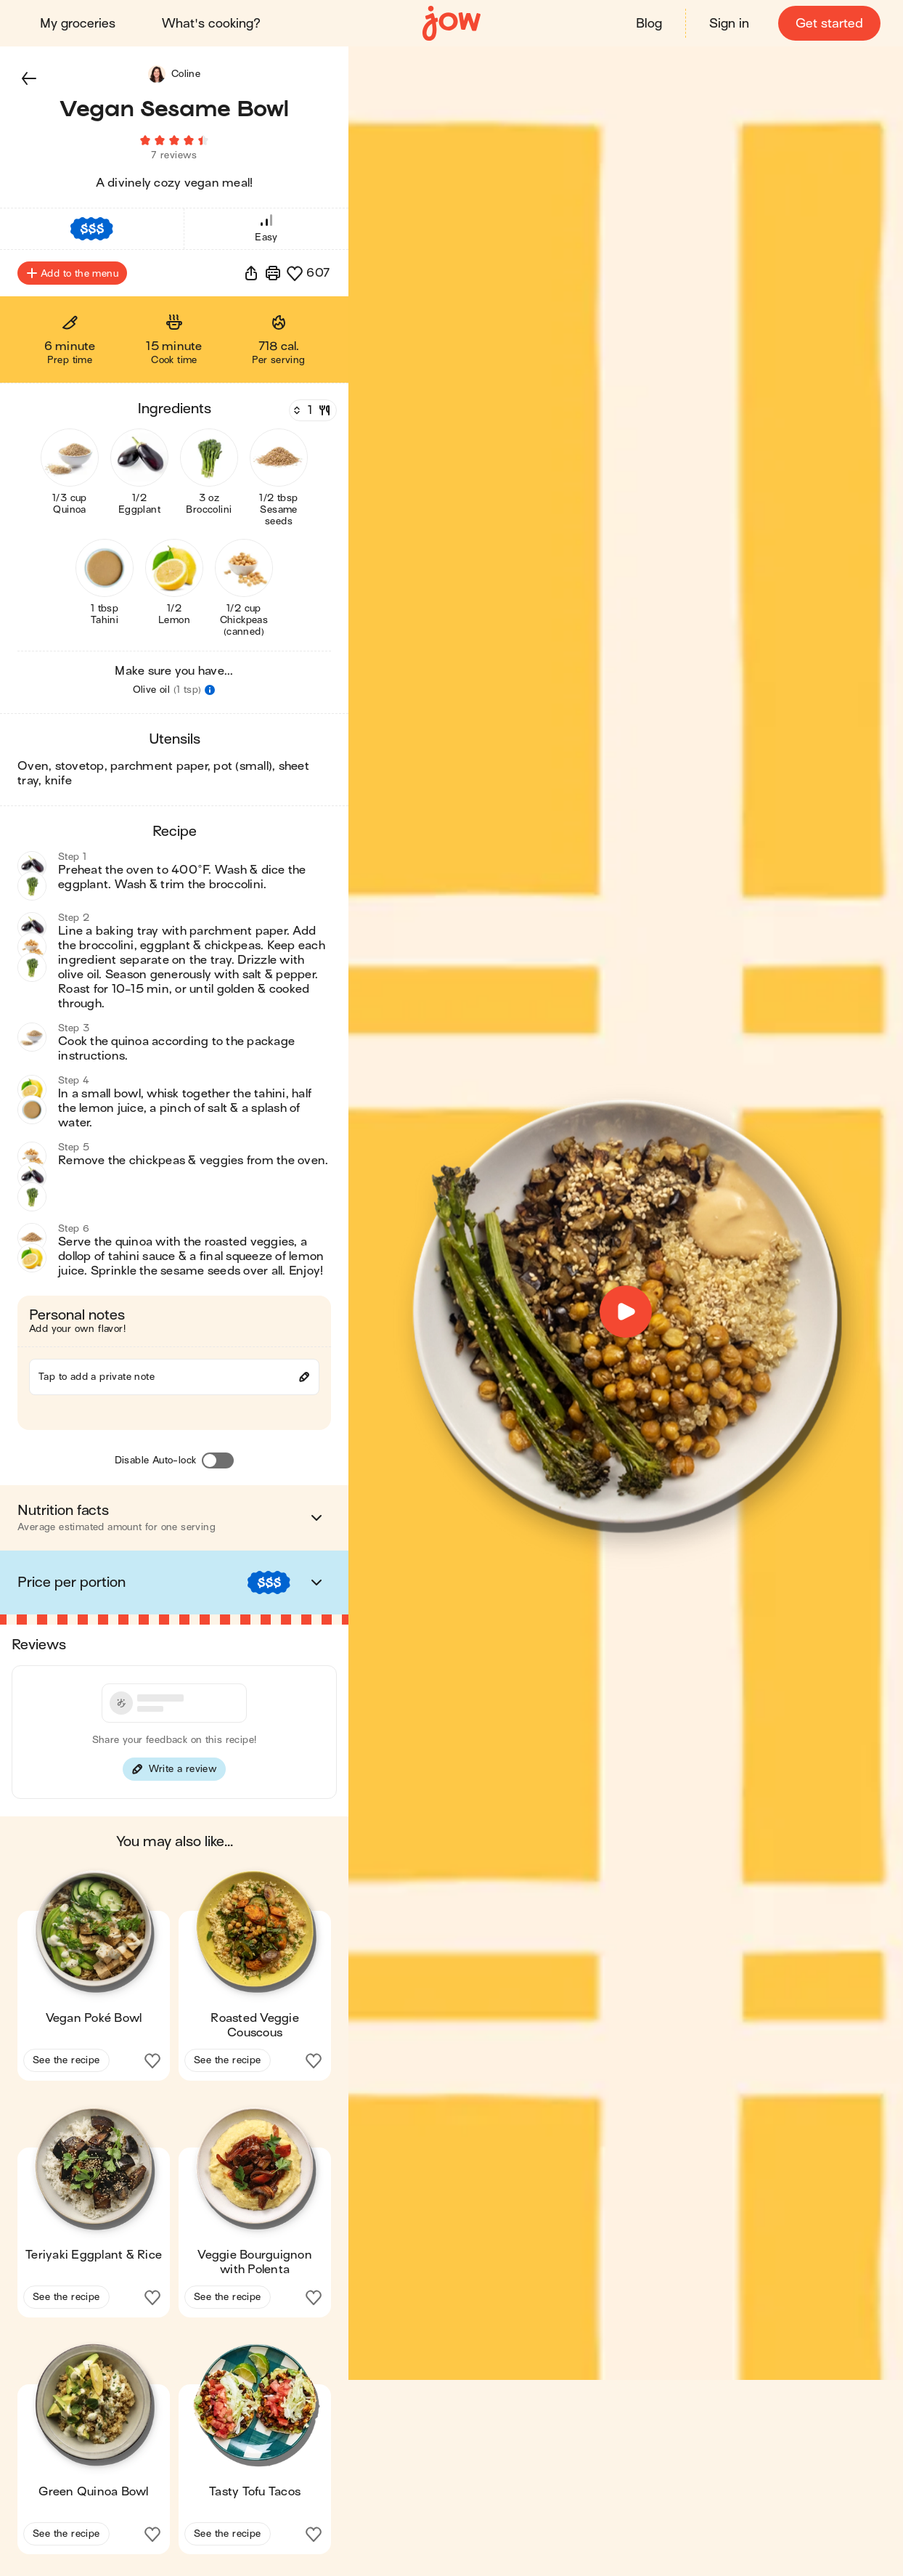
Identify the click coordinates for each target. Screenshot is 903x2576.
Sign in (728, 24)
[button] (29, 78)
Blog (648, 24)
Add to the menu (72, 277)
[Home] (451, 23)
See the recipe (66, 2064)
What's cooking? (212, 24)
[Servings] (311, 414)
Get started (828, 24)
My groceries (78, 24)
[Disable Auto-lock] (218, 1465)
